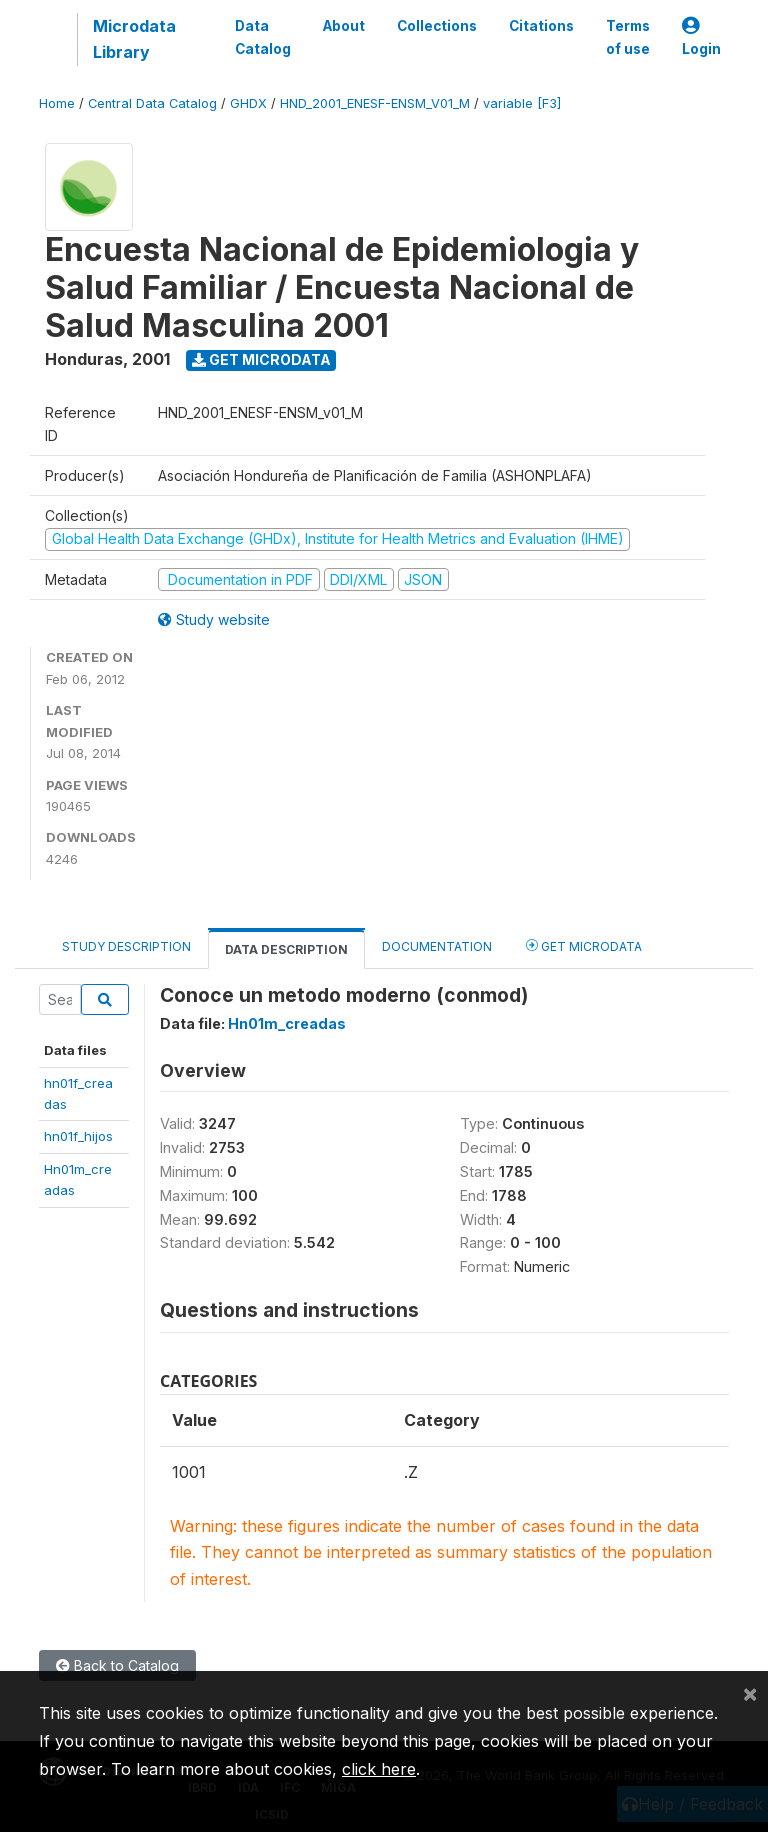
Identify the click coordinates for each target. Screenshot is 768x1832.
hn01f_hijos (78, 1136)
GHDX (248, 103)
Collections (437, 26)
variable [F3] (522, 103)
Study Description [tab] (126, 946)
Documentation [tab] (437, 946)
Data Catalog (263, 37)
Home (57, 103)
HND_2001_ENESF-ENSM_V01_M (375, 103)
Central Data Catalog (152, 103)
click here (379, 1769)
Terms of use (628, 37)
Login (701, 37)
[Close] (750, 1693)
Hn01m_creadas (287, 1023)
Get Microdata (261, 359)
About (344, 26)
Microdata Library (134, 39)
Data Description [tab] (286, 949)
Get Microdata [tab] (584, 945)
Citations (541, 26)
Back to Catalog (117, 1665)
